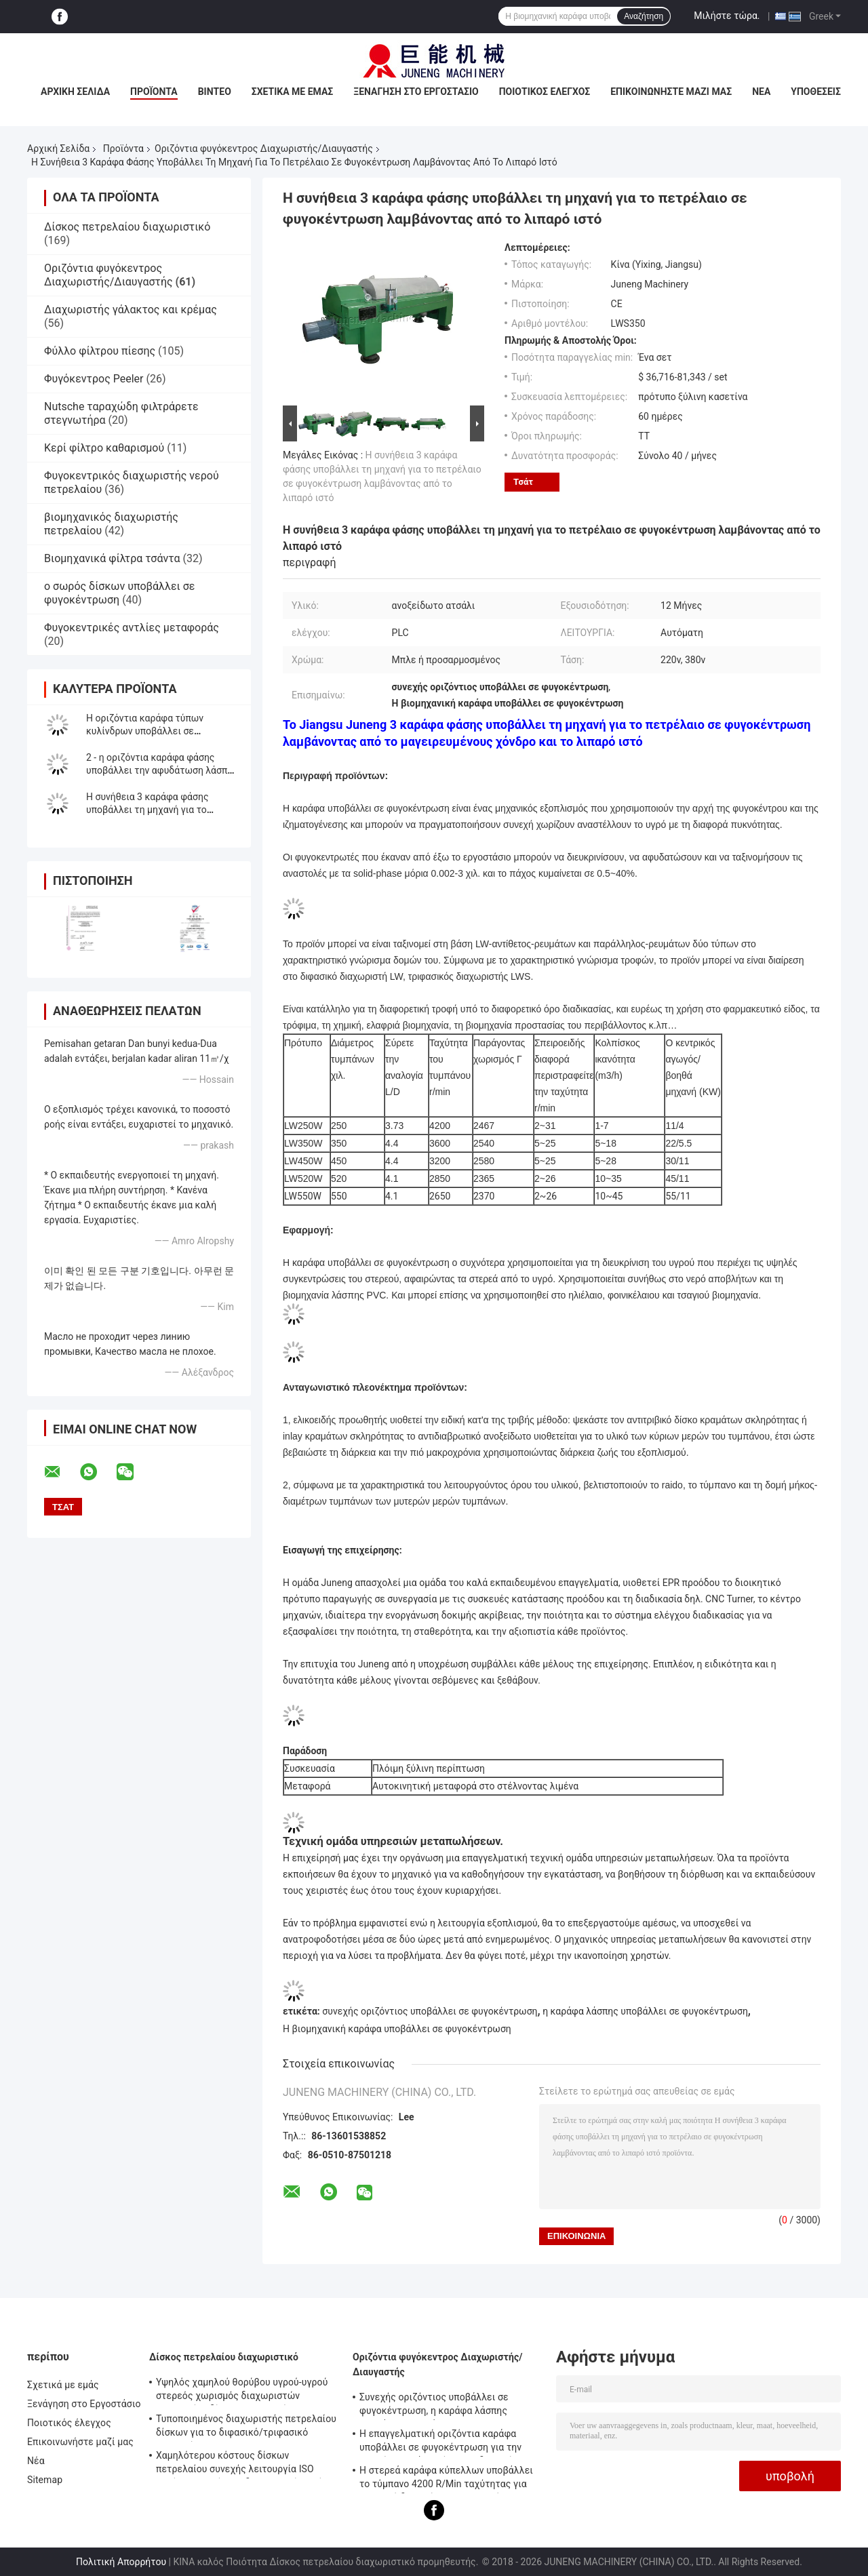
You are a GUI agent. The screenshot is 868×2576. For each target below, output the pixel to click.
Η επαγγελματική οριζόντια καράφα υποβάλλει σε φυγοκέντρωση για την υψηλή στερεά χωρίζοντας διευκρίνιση (444, 2442)
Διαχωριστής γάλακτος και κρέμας (130, 309)
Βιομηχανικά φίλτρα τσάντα (112, 558)
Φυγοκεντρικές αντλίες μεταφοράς (131, 627)
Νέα (761, 91)
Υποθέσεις (816, 91)
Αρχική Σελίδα (75, 91)
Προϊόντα (154, 91)
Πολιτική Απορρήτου (121, 2561)
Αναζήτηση (643, 16)
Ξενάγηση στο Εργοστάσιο (415, 91)
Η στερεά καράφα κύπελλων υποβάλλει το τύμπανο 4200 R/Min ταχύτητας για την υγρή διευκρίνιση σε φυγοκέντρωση (446, 2479)
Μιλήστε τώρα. (727, 15)
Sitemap (44, 2479)
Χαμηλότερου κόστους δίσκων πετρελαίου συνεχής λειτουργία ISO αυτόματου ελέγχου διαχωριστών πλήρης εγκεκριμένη (247, 2464)
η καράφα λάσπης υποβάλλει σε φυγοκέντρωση (645, 2011)
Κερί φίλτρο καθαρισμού (104, 447)
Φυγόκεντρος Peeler (93, 378)
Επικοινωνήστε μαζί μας (671, 91)
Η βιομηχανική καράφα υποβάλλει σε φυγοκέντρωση (397, 2028)
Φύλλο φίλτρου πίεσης (99, 350)
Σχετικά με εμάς (292, 91)
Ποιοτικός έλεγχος (545, 91)
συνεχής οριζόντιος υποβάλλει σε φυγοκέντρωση (429, 2011)
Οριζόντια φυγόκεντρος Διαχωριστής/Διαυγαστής (264, 148)
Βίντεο (214, 91)
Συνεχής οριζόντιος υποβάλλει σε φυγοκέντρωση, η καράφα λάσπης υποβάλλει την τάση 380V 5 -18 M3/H (441, 2406)
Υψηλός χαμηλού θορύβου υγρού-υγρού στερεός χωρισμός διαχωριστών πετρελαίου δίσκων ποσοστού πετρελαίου (242, 2391)
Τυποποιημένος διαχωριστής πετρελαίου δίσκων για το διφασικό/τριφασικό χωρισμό (246, 2427)
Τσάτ (523, 482)
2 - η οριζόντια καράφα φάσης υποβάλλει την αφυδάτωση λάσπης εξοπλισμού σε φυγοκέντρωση (162, 770)
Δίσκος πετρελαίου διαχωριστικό (127, 226)
